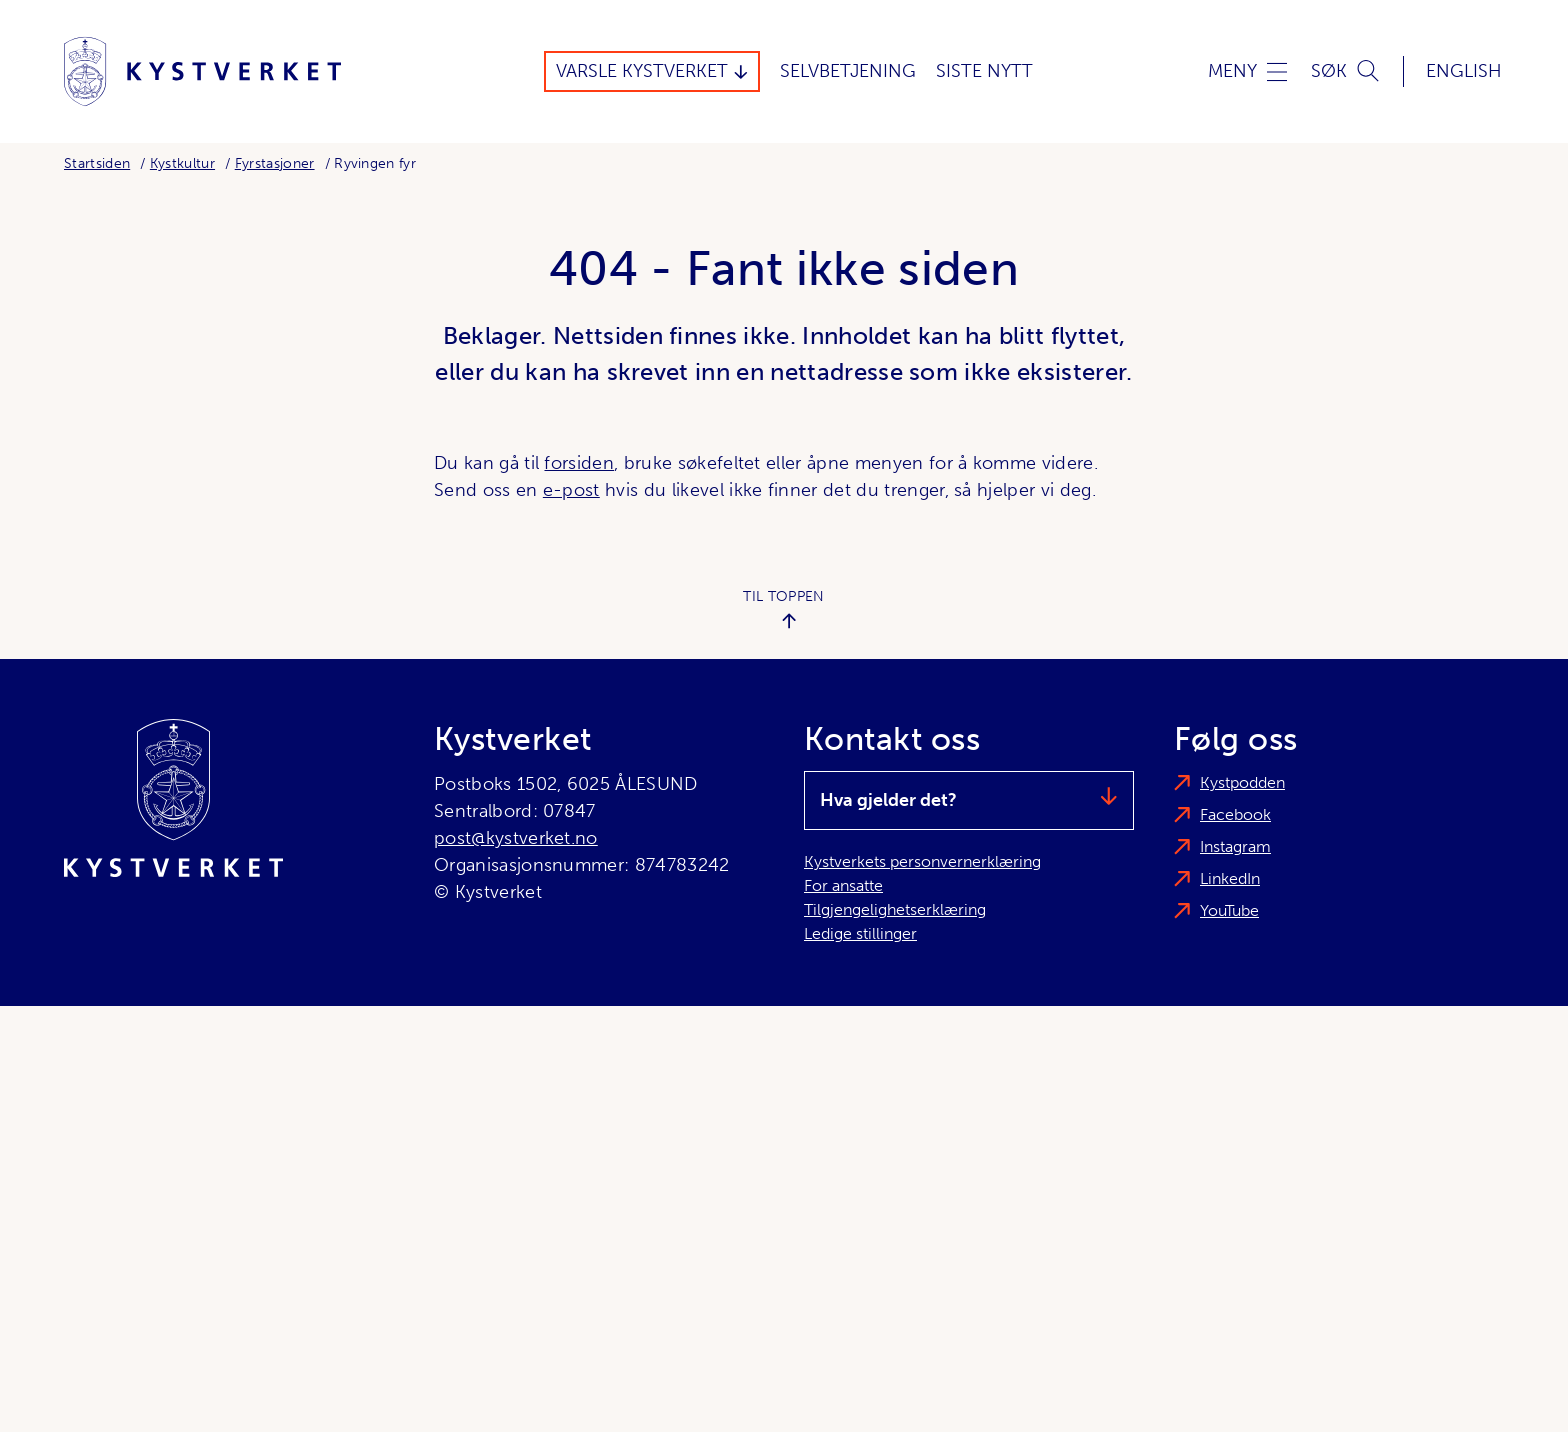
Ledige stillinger (860, 933)
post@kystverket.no (516, 838)
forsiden (579, 463)
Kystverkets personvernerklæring (922, 861)
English (1464, 71)
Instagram (1235, 846)
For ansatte (843, 885)
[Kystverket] (202, 71)
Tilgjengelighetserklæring (895, 909)
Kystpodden (1242, 782)
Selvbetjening (848, 71)
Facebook (1235, 814)
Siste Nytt (984, 71)
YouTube (1229, 910)
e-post (571, 490)
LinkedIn (1230, 878)
